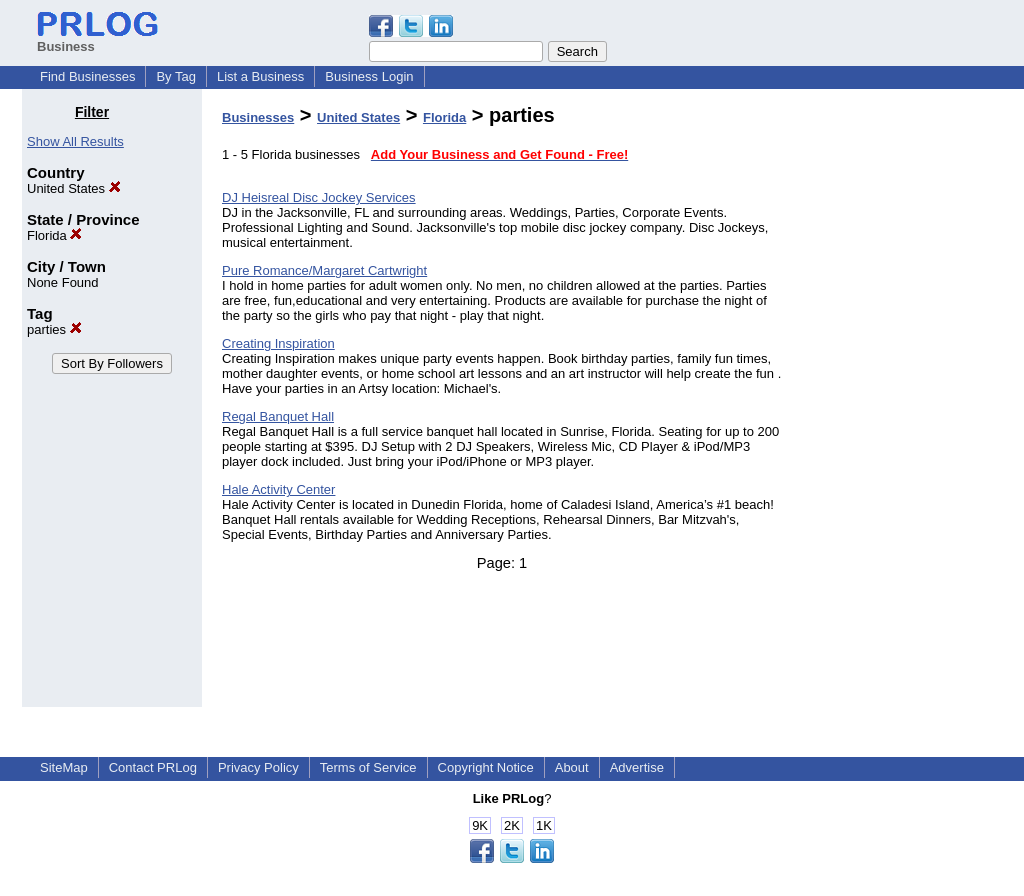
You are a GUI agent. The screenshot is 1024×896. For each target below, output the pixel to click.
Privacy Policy (258, 767)
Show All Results (75, 141)
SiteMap (64, 767)
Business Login (369, 76)
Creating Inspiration (278, 343)
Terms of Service (368, 767)
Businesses (258, 117)
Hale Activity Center (278, 489)
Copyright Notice (486, 767)
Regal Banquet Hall (278, 416)
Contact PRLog (153, 767)
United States (74, 188)
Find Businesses (87, 76)
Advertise (637, 767)
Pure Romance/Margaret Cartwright (324, 270)
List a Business (260, 76)
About (572, 767)
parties (54, 329)
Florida (54, 235)
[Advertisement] (900, 404)
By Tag (176, 76)
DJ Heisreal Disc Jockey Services (319, 197)
